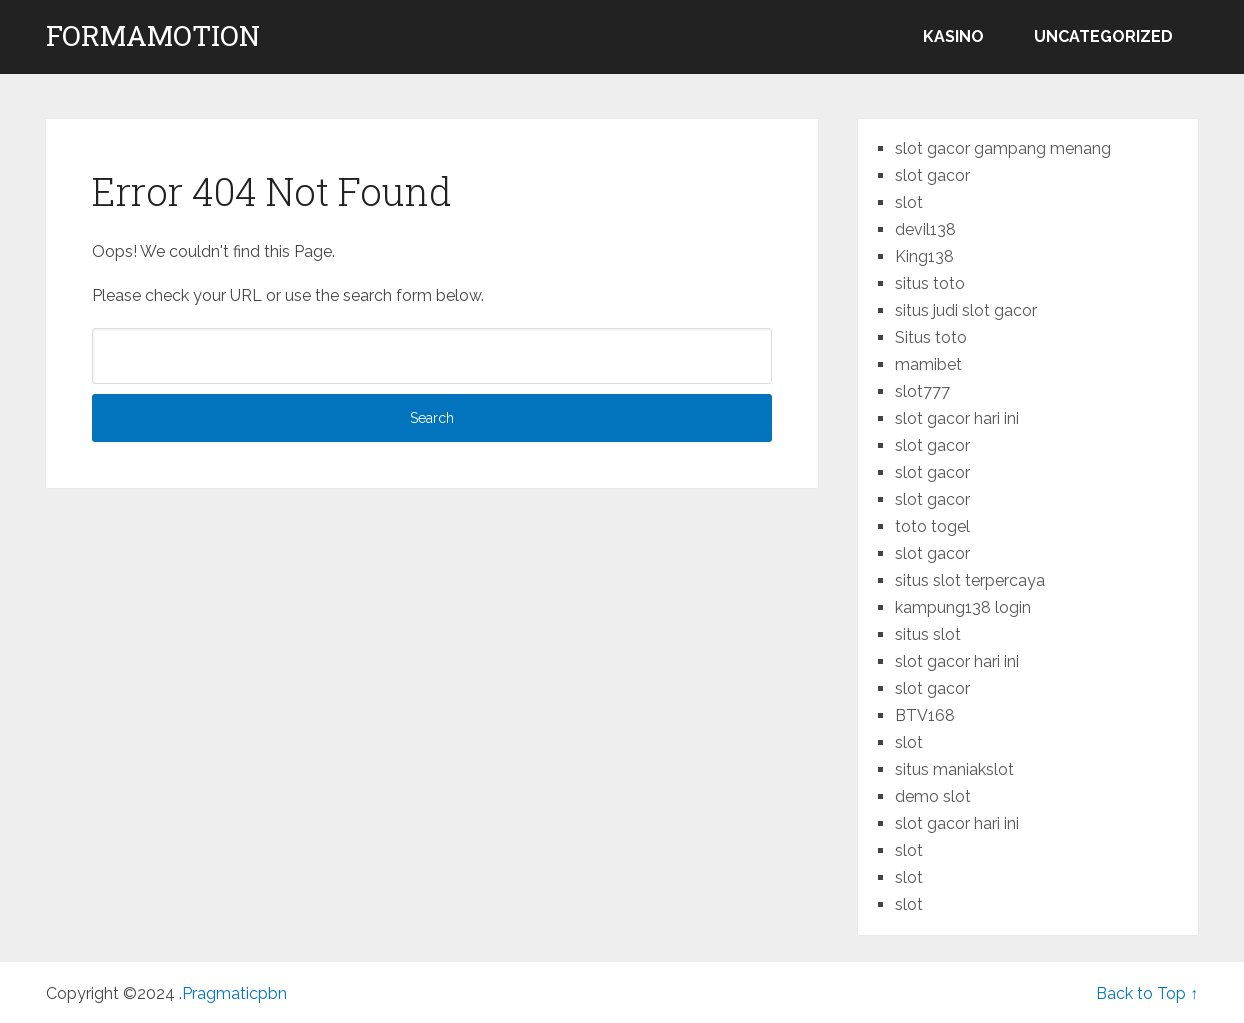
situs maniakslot (954, 769)
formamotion (153, 36)
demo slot (933, 796)
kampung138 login (963, 607)
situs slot (928, 634)
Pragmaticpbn (234, 993)
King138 (924, 256)
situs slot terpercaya (970, 580)
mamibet (928, 364)
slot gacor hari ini (957, 418)
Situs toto (931, 337)
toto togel (932, 526)
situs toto (930, 283)
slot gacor (932, 175)
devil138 (925, 229)
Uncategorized (1103, 36)
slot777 (922, 391)
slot (909, 202)
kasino (953, 36)
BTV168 (925, 715)
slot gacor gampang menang (1003, 148)
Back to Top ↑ (1147, 993)
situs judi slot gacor (966, 310)
